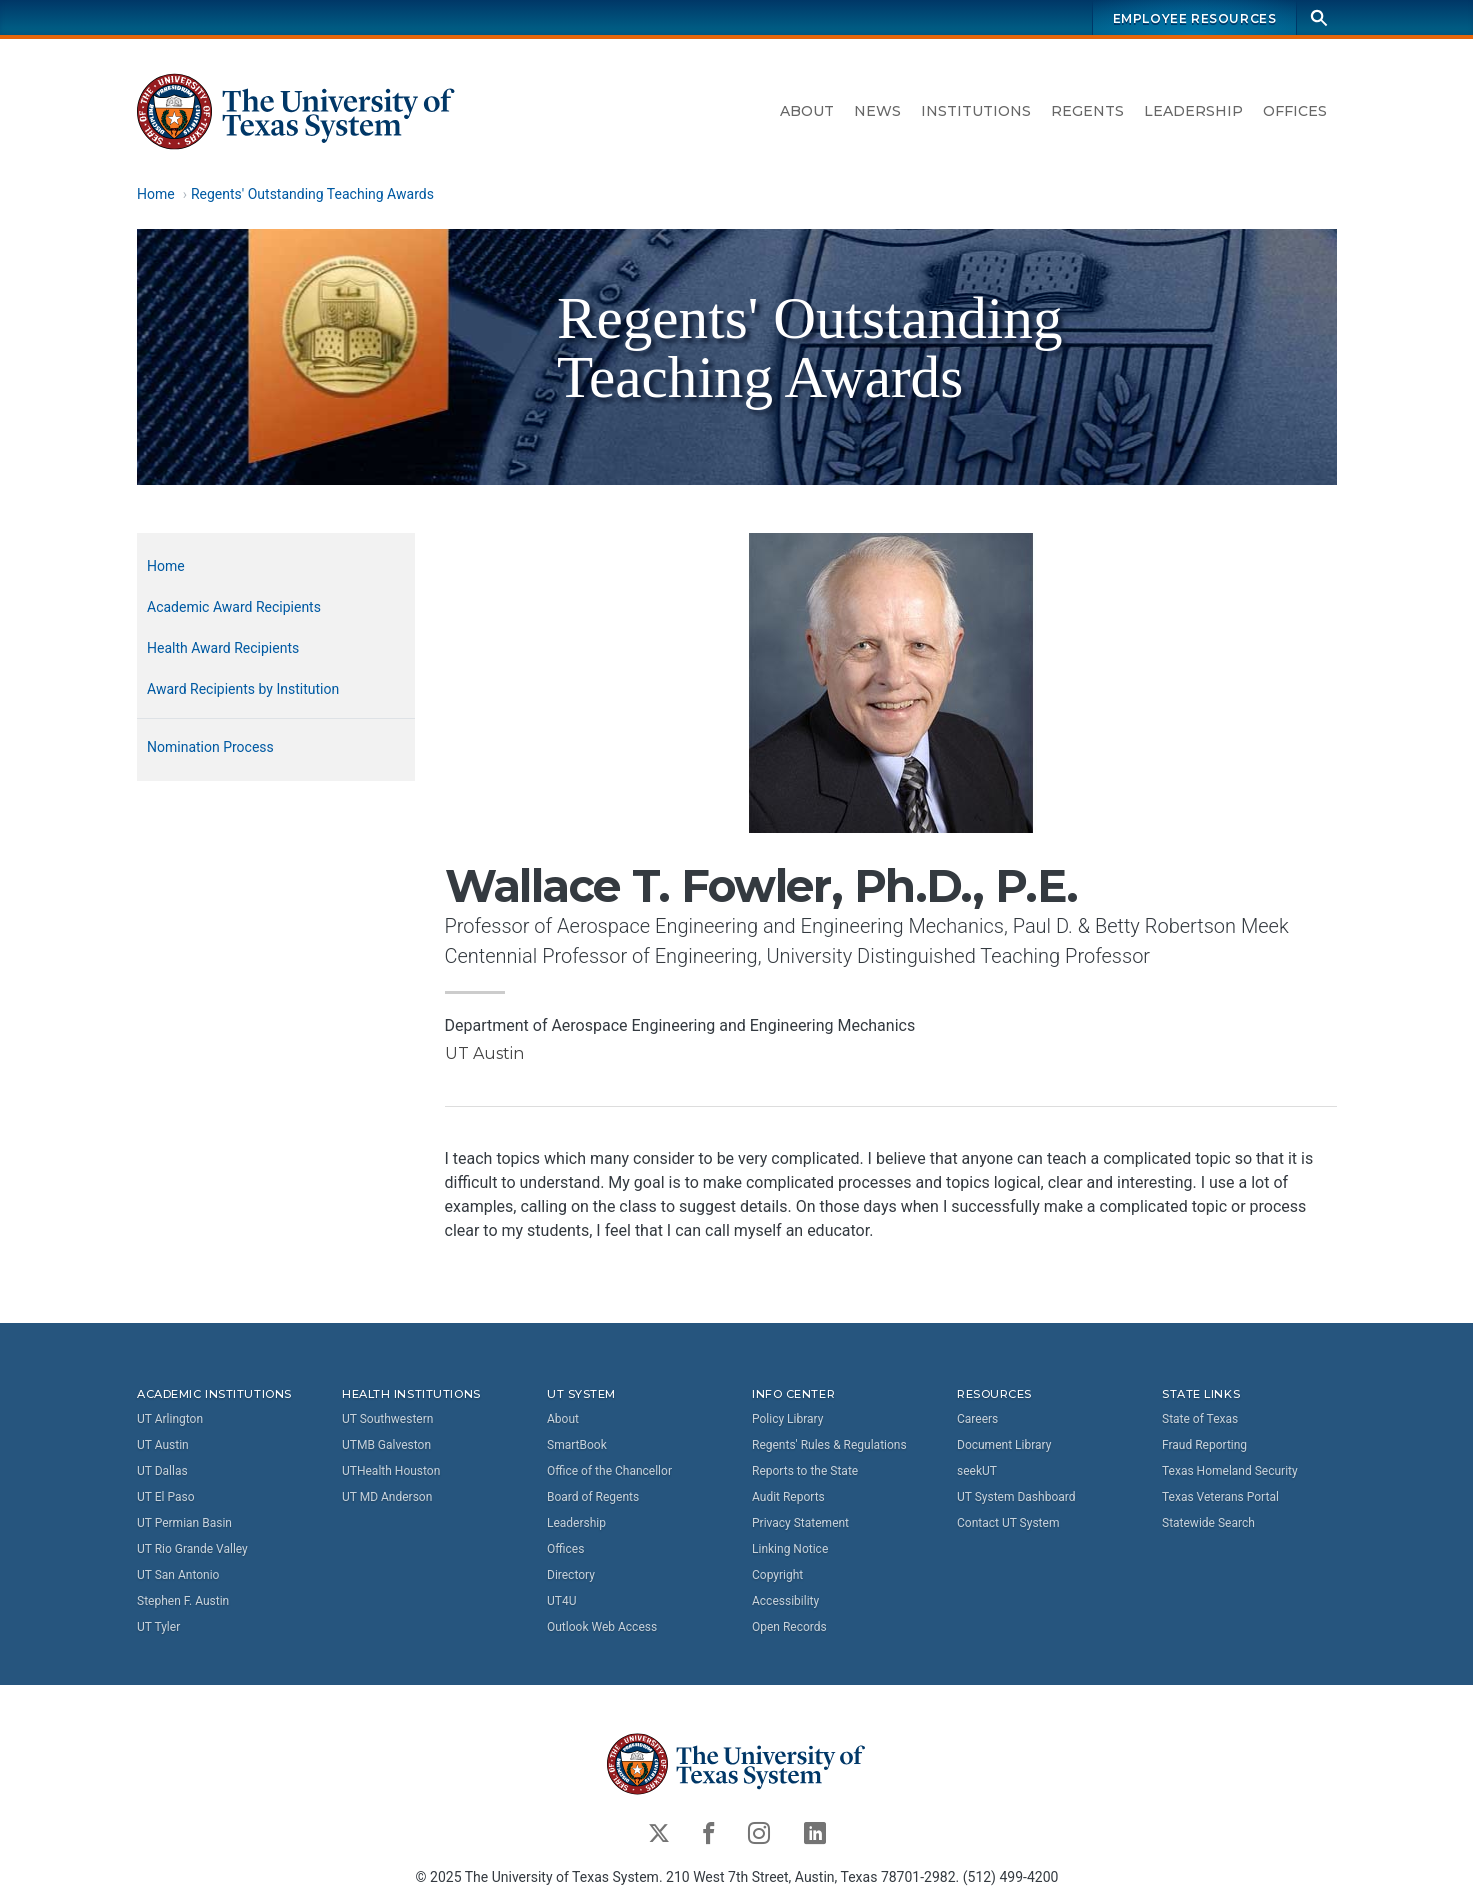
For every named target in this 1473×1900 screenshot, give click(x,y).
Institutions (976, 111)
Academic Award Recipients (234, 607)
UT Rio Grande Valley (192, 1549)
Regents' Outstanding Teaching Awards (311, 194)
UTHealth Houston (391, 1471)
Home (156, 194)
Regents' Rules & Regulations (829, 1445)
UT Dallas (162, 1471)
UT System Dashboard (1016, 1497)
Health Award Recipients (223, 648)
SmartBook (577, 1445)
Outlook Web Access (602, 1627)
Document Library (1004, 1445)
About (807, 111)
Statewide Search (1208, 1523)
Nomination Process (210, 747)
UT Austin (163, 1445)
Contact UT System (1008, 1523)
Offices (1295, 111)
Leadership (1193, 111)
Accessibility (785, 1601)
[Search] (1319, 17)
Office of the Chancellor (609, 1471)
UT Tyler (158, 1627)
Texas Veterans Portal (1220, 1497)
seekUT (977, 1471)
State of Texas (1200, 1419)
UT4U (561, 1601)
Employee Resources (1194, 18)
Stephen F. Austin (183, 1601)
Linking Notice (790, 1549)
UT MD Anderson (387, 1497)
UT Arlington (170, 1419)
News (877, 111)
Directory (571, 1575)
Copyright (777, 1575)
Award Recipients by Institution (243, 689)
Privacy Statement (800, 1523)
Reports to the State (805, 1471)
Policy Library (787, 1419)
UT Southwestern (387, 1419)
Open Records (789, 1627)
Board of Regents (593, 1497)
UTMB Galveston (386, 1445)
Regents (1087, 111)
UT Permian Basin (184, 1523)
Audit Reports (788, 1497)
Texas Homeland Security (1230, 1471)
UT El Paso (165, 1497)
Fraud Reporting (1204, 1445)
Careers (977, 1419)
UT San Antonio (178, 1575)
